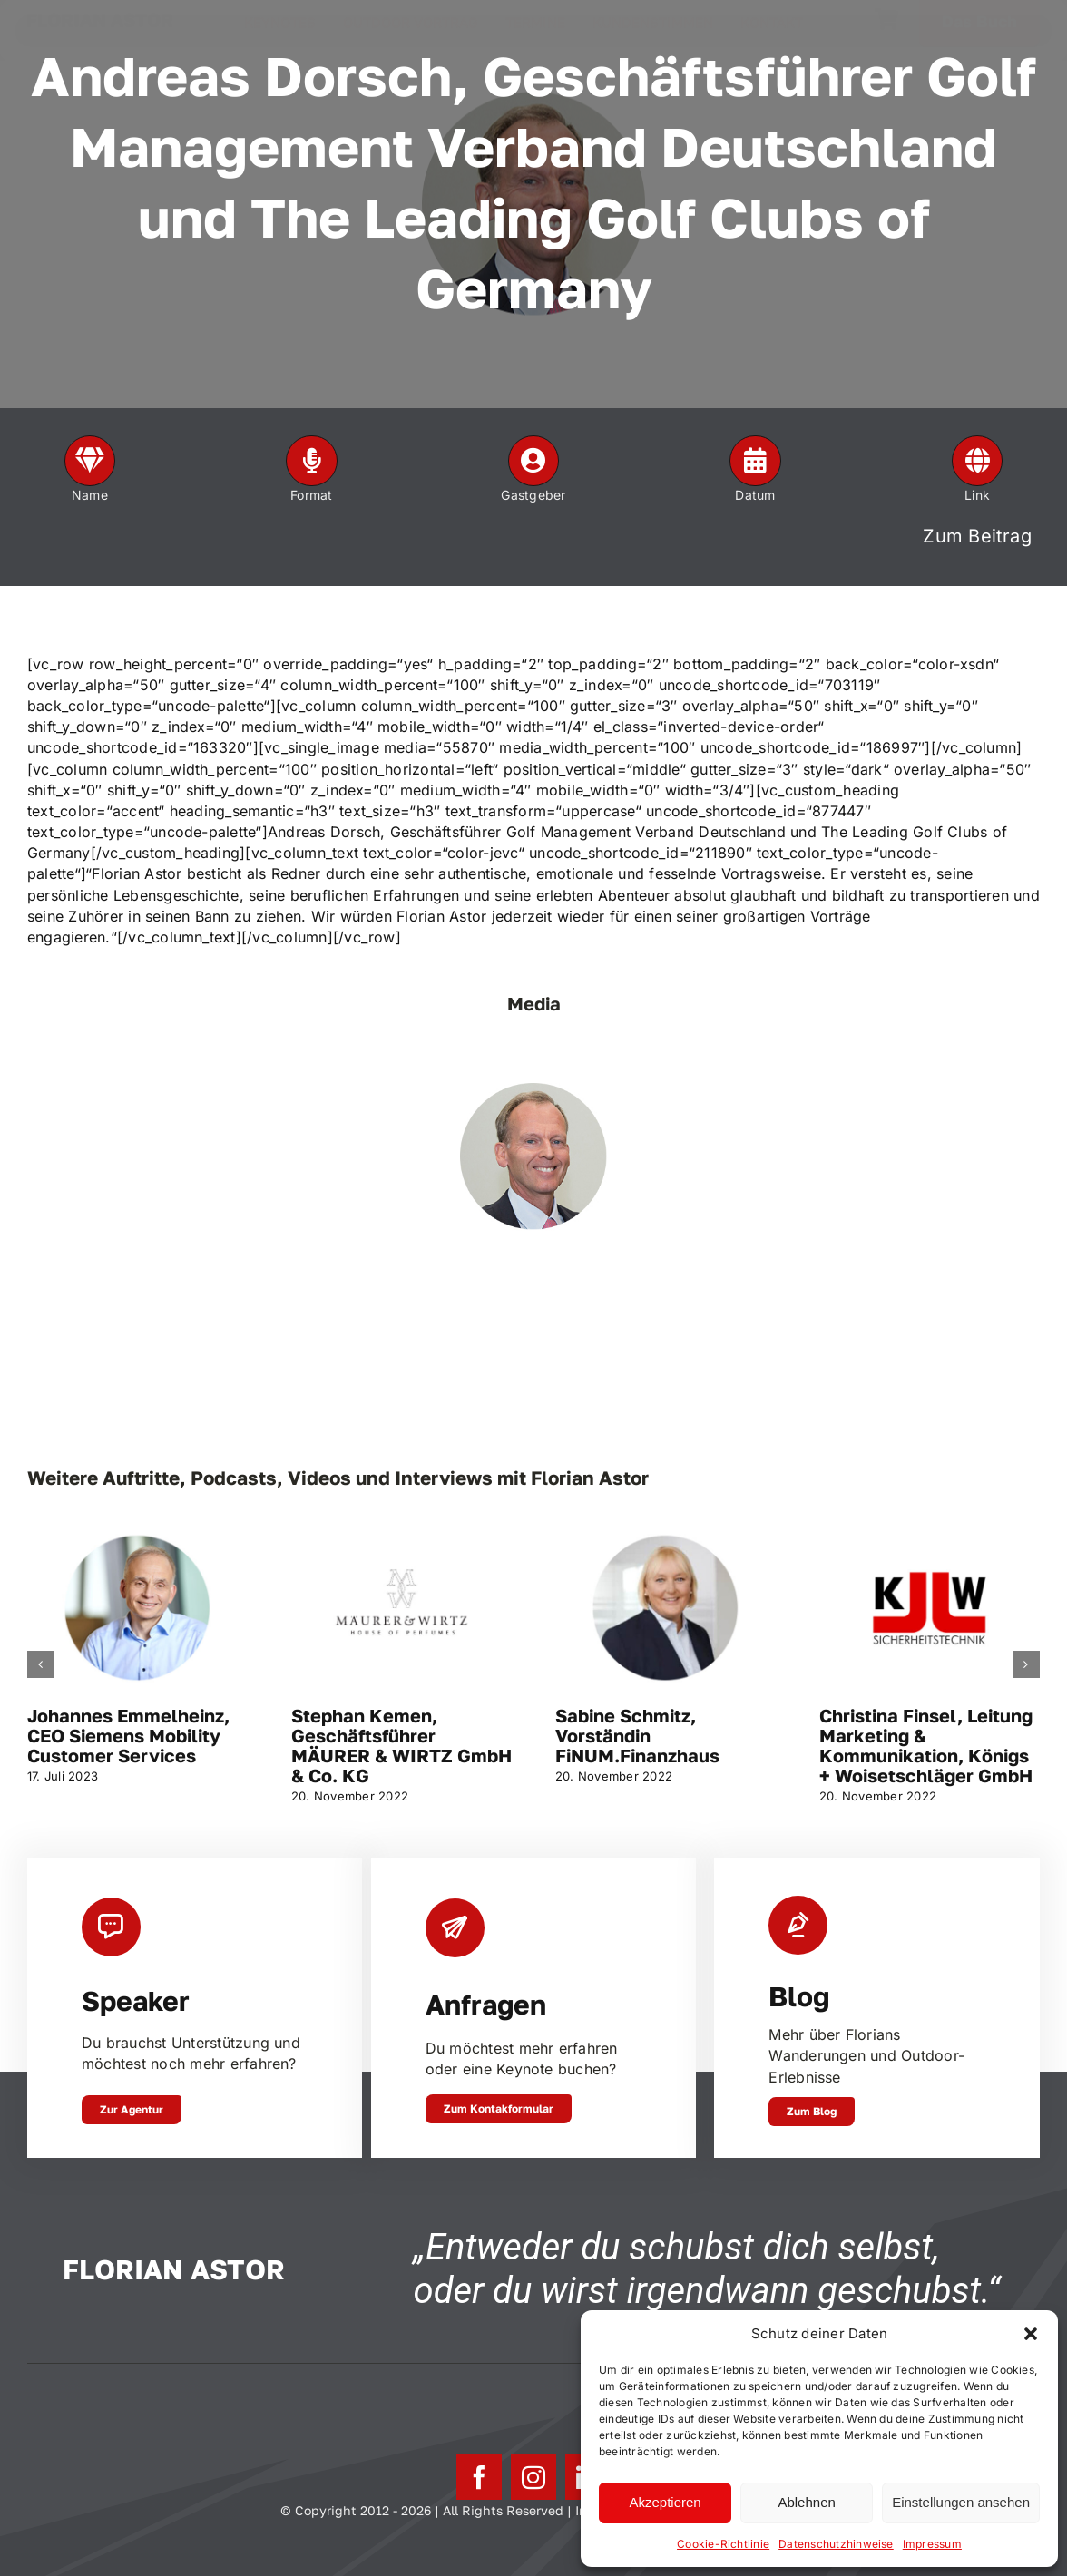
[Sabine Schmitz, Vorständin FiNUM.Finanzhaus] (665, 1533)
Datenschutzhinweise (836, 2544)
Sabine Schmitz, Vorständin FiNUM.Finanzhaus (637, 1735)
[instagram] (533, 2477)
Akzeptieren (664, 2502)
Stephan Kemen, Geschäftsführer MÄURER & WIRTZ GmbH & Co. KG (401, 1745)
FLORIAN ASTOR (99, 31)
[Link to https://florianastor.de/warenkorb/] (886, 31)
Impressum (932, 2544)
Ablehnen (806, 2502)
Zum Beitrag (977, 536)
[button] (1031, 2334)
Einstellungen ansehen (961, 2502)
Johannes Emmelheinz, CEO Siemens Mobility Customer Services (128, 1735)
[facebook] (479, 2477)
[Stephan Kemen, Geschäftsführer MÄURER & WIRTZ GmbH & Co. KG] (401, 1533)
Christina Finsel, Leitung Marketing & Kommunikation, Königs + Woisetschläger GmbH (926, 1745)
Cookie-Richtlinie (723, 2544)
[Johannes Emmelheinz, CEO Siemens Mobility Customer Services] (137, 1533)
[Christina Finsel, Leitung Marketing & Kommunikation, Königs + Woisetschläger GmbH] (929, 1533)
